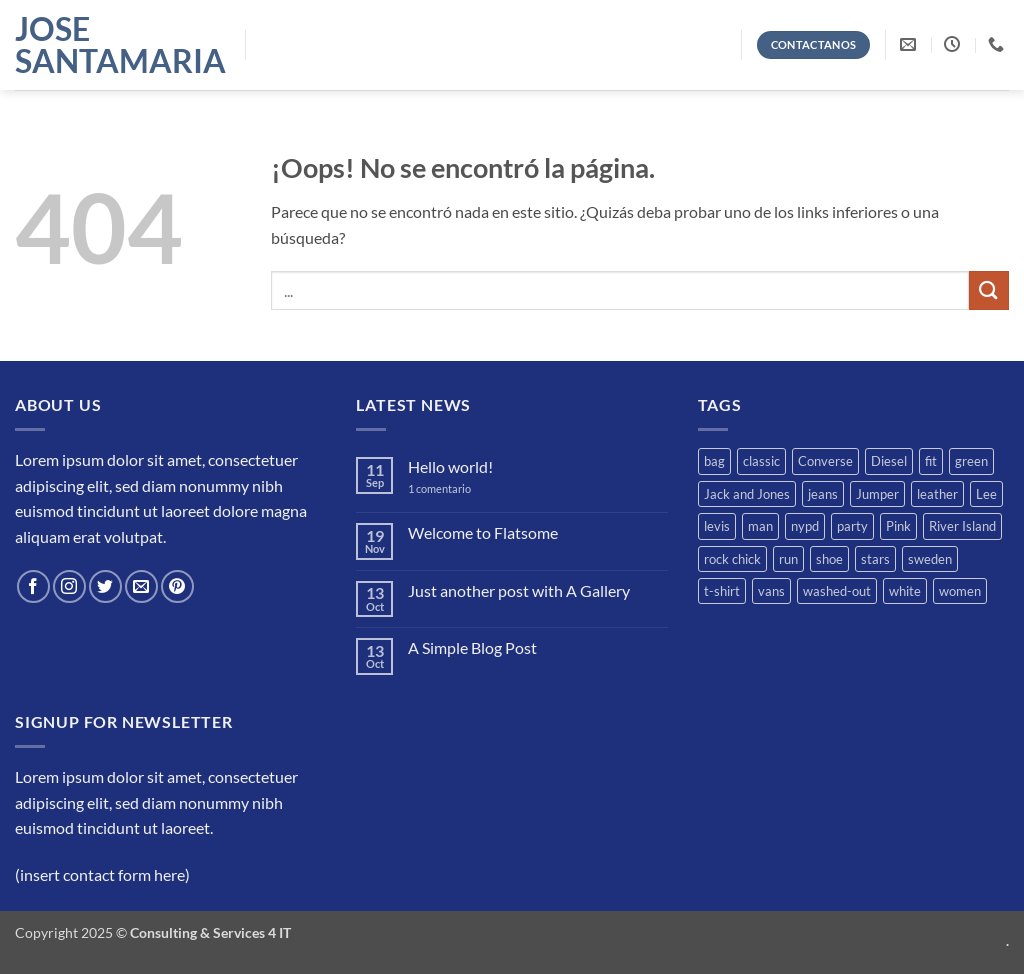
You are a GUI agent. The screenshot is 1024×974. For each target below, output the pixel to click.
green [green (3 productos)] (971, 461)
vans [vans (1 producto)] (771, 591)
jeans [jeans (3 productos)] (823, 494)
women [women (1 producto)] (960, 591)
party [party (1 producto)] (852, 526)
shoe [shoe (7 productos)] (829, 559)
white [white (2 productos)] (905, 591)
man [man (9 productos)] (760, 526)
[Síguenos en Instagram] (69, 586)
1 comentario (454, 488)
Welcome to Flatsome (483, 532)
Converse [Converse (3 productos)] (825, 461)
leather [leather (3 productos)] (937, 494)
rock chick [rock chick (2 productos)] (732, 559)
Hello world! (450, 466)
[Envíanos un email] (141, 586)
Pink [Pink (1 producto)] (898, 526)
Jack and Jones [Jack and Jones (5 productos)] (747, 494)
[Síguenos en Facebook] (33, 586)
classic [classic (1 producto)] (761, 461)
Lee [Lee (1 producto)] (986, 494)
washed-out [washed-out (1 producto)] (837, 591)
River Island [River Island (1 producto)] (962, 526)
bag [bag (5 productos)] (714, 461)
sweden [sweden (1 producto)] (930, 559)
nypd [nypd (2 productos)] (805, 526)
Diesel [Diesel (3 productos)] (889, 461)
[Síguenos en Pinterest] (177, 586)
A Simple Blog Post (472, 647)
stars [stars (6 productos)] (875, 559)
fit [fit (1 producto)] (931, 461)
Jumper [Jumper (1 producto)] (877, 494)
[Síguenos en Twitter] (105, 586)
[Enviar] (989, 290)
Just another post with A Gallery (519, 590)
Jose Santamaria (115, 45)
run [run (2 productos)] (788, 559)
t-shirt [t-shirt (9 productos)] (722, 591)
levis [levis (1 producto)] (717, 526)
